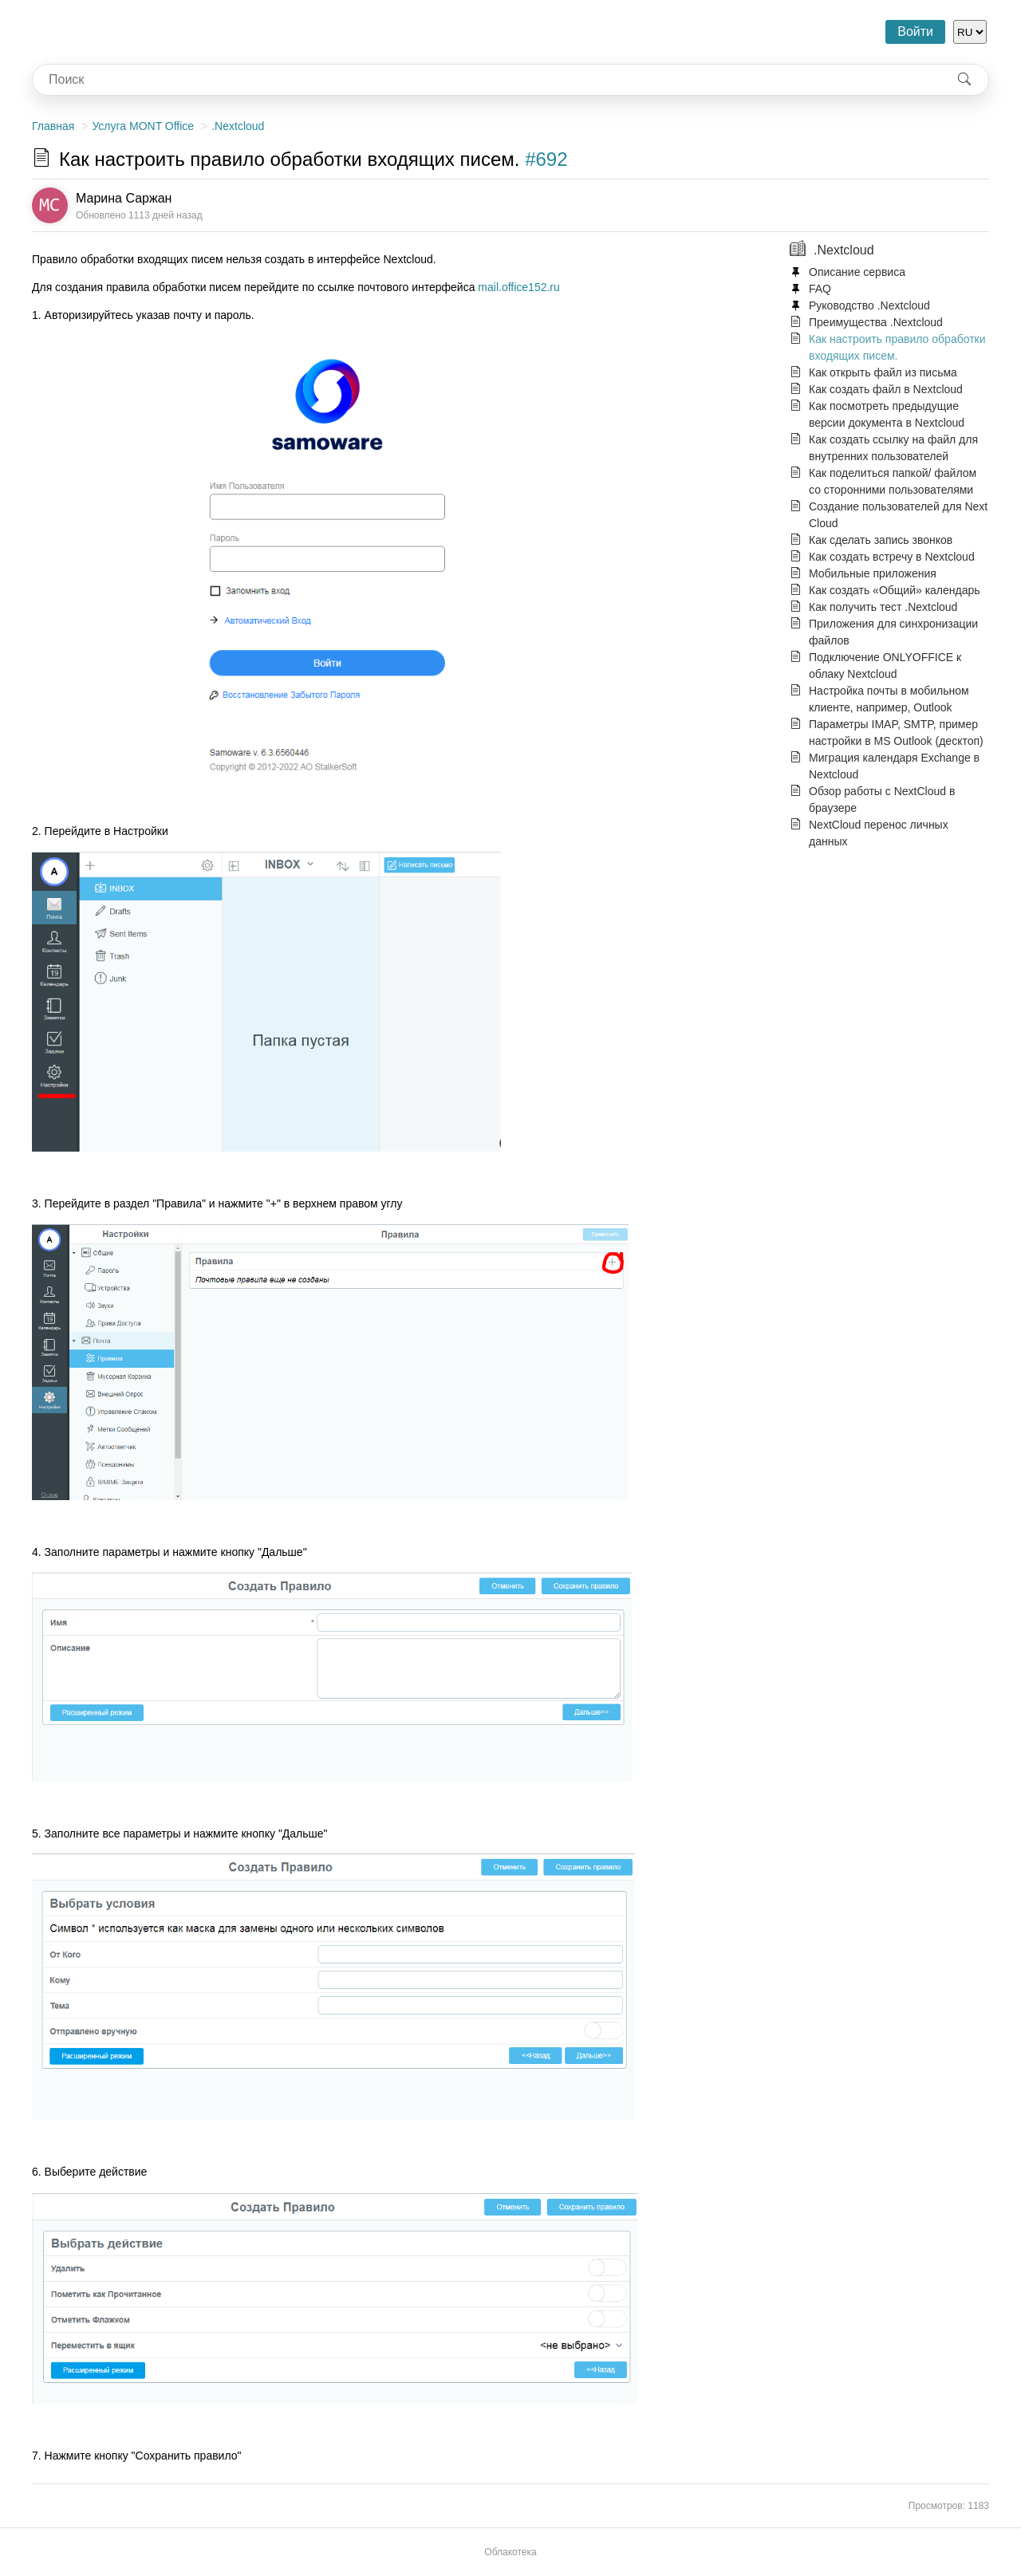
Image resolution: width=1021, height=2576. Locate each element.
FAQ (820, 288)
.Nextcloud (237, 126)
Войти (915, 31)
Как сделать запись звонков (880, 540)
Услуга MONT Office (143, 126)
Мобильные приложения (872, 573)
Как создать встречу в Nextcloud (892, 556)
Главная (53, 126)
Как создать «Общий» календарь (894, 590)
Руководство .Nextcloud (869, 305)
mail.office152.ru (518, 287)
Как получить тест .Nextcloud (883, 607)
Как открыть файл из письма (883, 372)
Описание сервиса (857, 272)
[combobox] (486, 80)
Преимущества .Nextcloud (876, 322)
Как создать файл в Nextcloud (886, 389)
